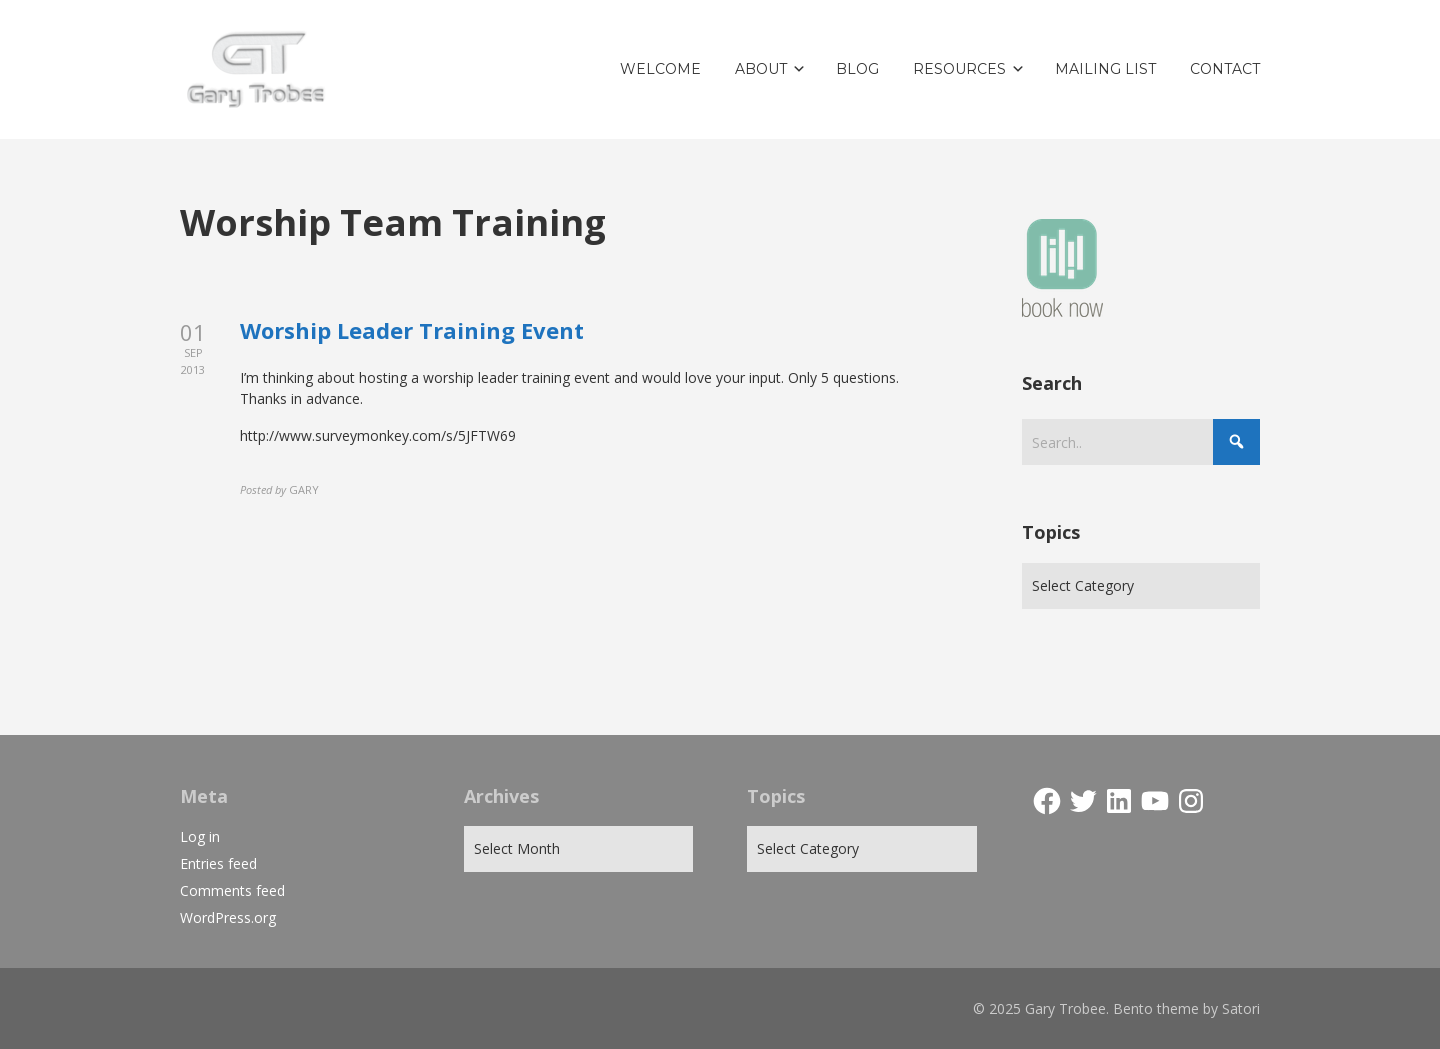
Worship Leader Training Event (412, 330)
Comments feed (232, 890)
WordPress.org (228, 917)
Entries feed (218, 863)
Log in (200, 836)
